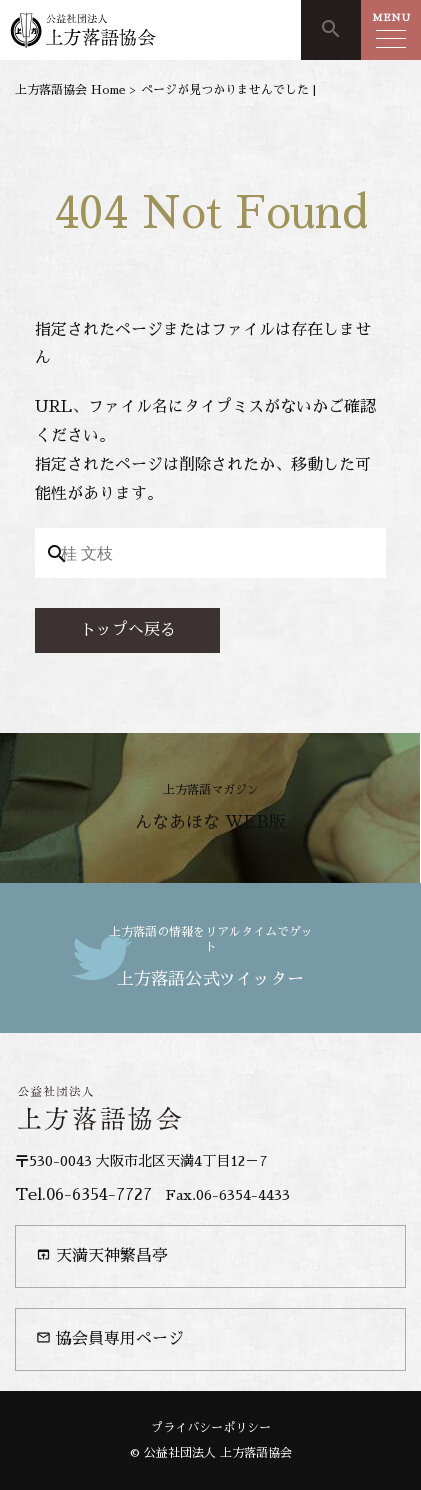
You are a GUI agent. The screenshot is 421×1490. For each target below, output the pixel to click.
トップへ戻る (128, 630)
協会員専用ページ (110, 1338)
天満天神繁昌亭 (102, 1255)
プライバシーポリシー (211, 1428)
